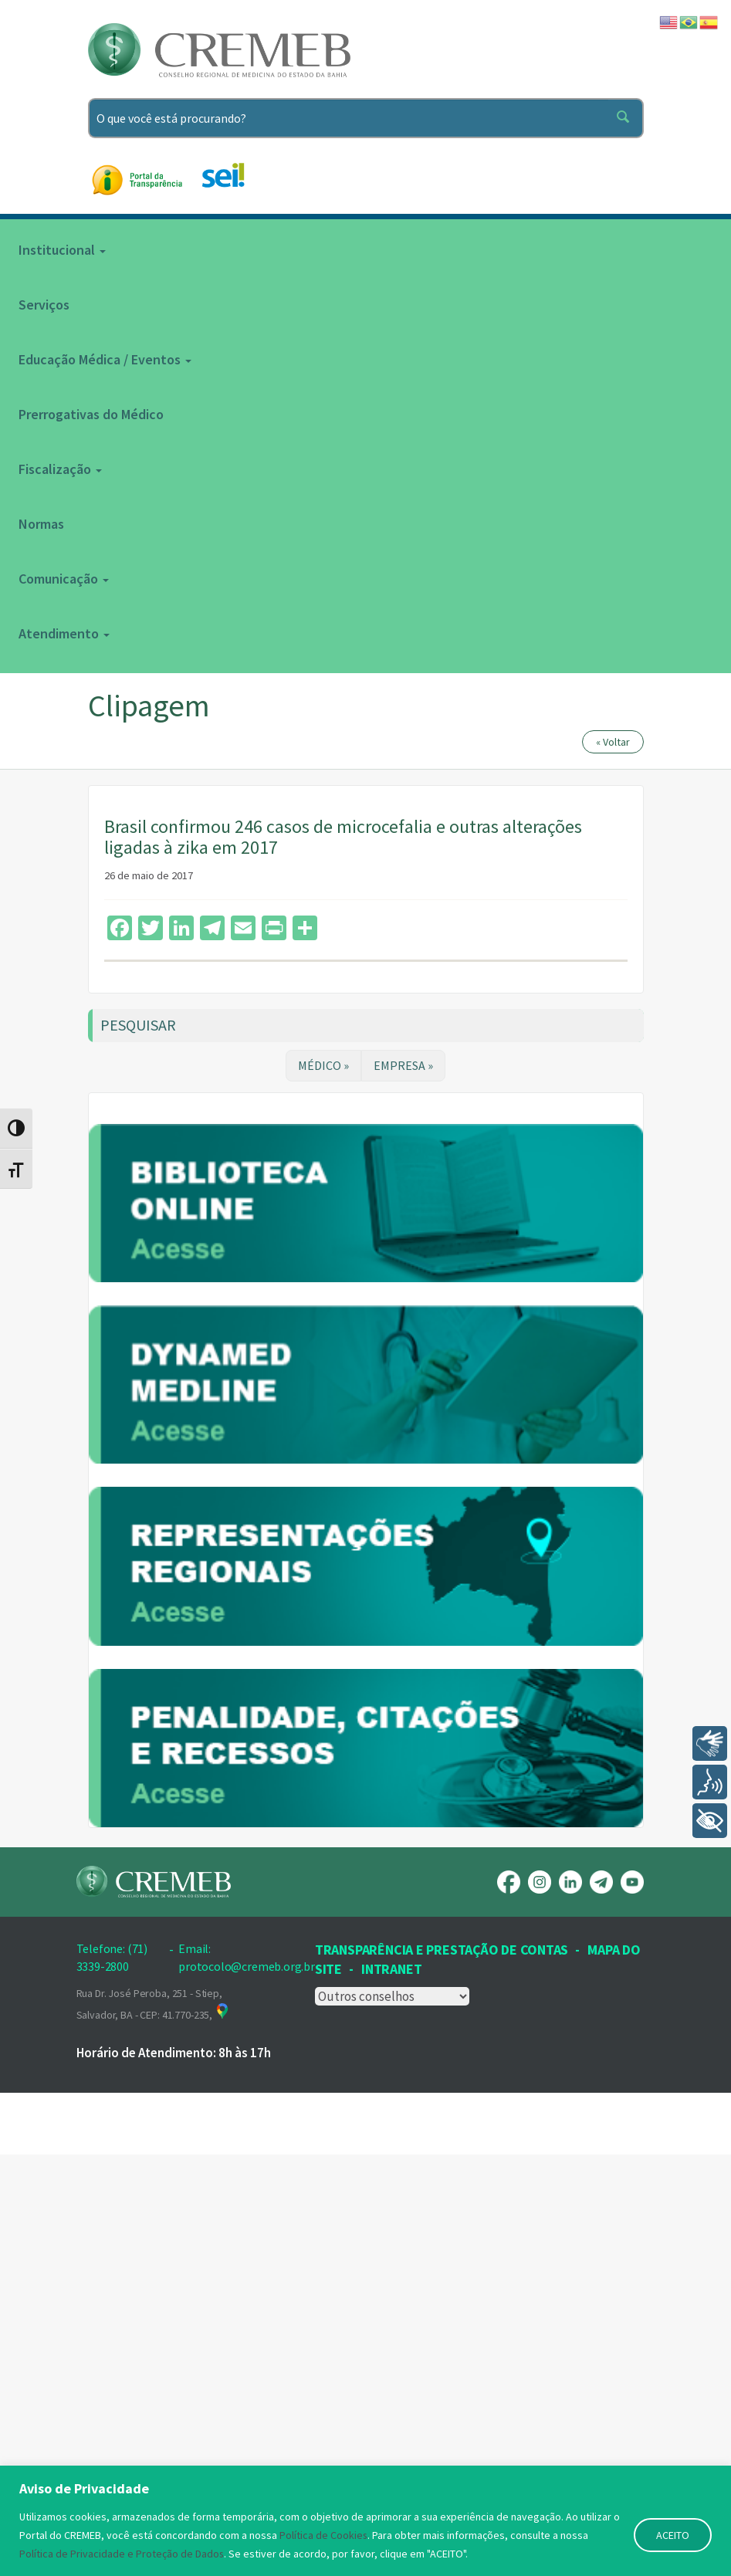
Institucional (62, 250)
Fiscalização (60, 469)
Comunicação (64, 578)
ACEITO (672, 2535)
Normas (41, 524)
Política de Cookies (323, 2535)
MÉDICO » (323, 1065)
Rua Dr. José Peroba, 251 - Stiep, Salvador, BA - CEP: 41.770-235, (153, 2424)
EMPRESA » (403, 1065)
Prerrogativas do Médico (91, 414)
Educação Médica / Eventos (105, 359)
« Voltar (613, 742)
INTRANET (391, 2390)
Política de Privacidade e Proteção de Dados (122, 2554)
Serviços (44, 304)
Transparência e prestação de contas (441, 2370)
